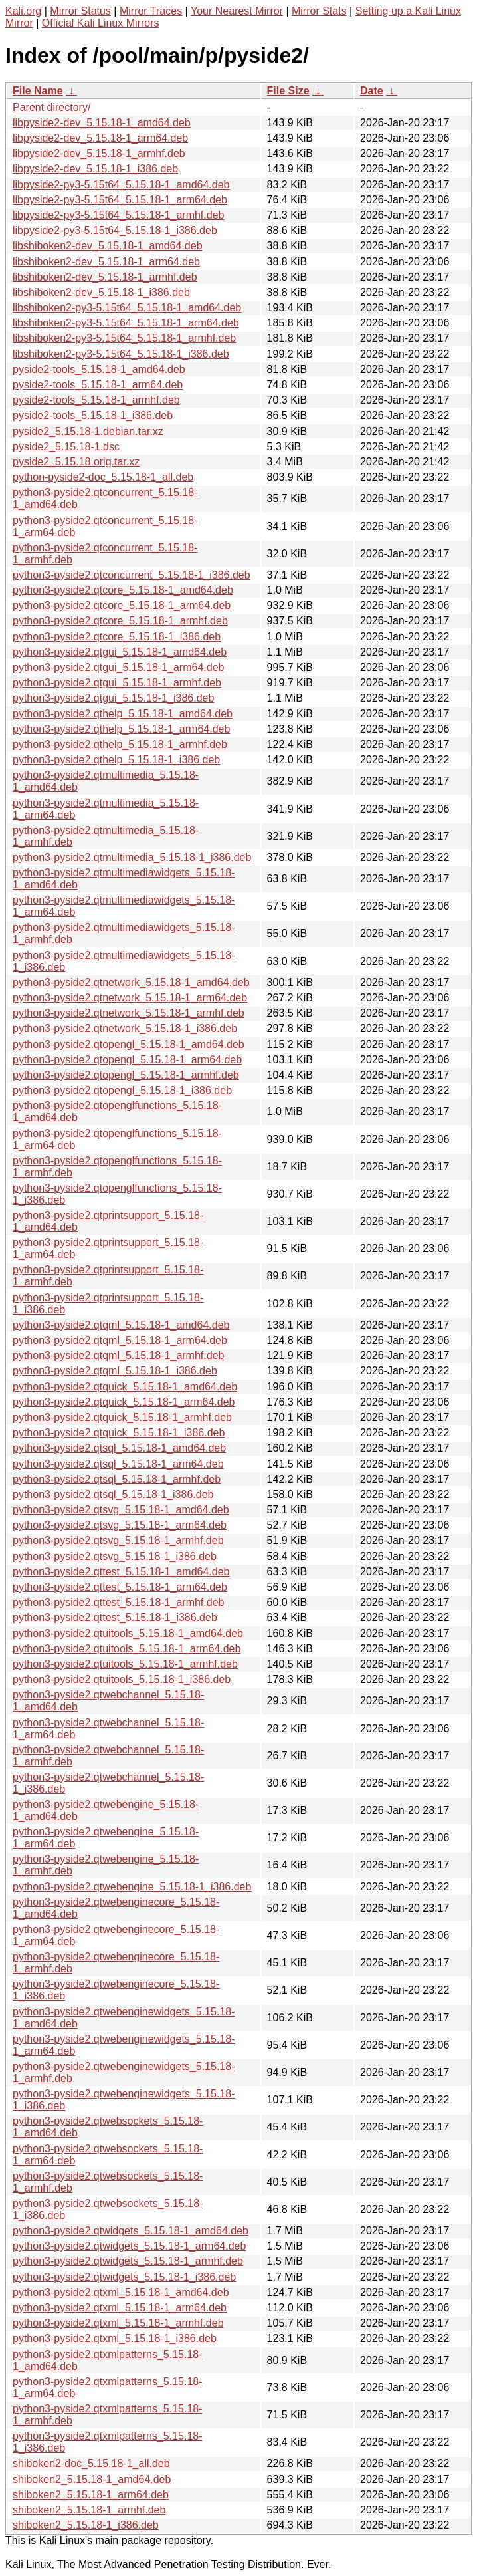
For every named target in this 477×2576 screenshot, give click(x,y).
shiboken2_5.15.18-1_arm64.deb (91, 2494)
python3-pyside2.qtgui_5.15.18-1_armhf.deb (117, 682)
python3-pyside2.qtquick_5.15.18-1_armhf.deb (122, 1417)
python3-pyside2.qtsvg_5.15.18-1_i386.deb (115, 1556)
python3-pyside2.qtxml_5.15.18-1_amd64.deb (121, 2292)
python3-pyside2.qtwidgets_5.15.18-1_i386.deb (124, 2277)
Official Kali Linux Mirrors (100, 23)
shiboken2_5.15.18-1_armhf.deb (89, 2509)
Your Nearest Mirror (237, 11)
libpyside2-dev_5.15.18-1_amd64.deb (102, 122)
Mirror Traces (151, 11)
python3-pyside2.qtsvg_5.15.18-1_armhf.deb (118, 1540)
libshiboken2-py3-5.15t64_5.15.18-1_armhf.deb (124, 338)
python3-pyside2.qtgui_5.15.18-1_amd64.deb (120, 652)
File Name (38, 90)
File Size (288, 90)
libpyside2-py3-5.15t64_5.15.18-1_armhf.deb (118, 215)
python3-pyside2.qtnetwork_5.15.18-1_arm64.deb (130, 997)
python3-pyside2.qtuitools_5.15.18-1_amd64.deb (128, 1633)
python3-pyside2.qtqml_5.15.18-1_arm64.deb (120, 1340)
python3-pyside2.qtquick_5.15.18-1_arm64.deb (124, 1402)
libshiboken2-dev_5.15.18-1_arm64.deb (106, 261)
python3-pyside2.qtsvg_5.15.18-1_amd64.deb (121, 1509)
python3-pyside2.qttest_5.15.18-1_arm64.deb (120, 1587)
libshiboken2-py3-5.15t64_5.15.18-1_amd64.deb (127, 307)
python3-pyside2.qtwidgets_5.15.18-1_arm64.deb (129, 2246)
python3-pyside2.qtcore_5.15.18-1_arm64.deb (122, 605)
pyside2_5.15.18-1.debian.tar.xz (88, 431)
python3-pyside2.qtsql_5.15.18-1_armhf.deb (117, 1479)
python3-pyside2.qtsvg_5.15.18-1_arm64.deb (120, 1525)
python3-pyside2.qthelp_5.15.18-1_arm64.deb (121, 729)
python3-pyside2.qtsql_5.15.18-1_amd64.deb (119, 1448)
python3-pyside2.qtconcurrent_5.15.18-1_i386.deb (131, 574)
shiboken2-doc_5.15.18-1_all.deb (91, 2463)
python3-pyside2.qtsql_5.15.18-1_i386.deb (113, 1494)
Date (371, 90)
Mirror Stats (319, 11)
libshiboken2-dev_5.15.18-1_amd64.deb (108, 245)
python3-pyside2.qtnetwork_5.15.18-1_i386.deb (125, 1028)
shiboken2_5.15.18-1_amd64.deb (92, 2479)
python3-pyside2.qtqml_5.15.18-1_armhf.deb (118, 1355)
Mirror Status (80, 11)
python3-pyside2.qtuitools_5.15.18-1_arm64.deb (126, 1648)
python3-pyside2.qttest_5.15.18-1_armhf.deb (118, 1602)
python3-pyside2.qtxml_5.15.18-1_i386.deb (115, 2338)
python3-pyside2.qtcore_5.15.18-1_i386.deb (117, 636)
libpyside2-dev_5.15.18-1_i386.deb (95, 168)
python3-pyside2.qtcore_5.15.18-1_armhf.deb (120, 620)
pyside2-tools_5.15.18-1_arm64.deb (98, 384)
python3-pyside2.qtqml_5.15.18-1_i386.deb (115, 1370)
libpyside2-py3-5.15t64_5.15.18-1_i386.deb (115, 230)
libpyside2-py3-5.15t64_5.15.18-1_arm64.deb (120, 199)
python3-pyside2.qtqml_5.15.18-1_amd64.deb (121, 1325)
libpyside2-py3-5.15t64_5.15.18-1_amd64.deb (121, 184)
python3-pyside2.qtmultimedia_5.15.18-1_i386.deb (132, 857)
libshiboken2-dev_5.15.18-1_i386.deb (101, 292)
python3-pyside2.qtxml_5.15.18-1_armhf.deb (118, 2323)
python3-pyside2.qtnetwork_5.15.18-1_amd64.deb (131, 982)
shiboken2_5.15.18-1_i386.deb (86, 2525)
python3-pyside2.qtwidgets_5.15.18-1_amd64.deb (130, 2230)
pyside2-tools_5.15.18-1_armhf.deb (96, 400)
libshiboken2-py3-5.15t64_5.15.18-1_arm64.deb (126, 322)
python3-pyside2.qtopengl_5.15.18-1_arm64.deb (127, 1059)
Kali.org (23, 11)
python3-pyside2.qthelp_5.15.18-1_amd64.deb (123, 713)
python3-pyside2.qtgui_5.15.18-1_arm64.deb (118, 667)
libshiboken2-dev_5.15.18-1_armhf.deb (105, 277)
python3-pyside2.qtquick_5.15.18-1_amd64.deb (125, 1386)
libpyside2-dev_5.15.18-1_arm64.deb (100, 138)
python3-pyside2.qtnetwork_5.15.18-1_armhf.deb (128, 1013)
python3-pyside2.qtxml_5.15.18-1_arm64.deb (120, 2307)
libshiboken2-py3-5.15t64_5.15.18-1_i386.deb (121, 354)
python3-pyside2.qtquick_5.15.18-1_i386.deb (119, 1432)
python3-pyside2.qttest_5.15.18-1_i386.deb (115, 1617)
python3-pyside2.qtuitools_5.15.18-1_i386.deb (122, 1679)
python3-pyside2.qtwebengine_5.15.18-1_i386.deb (132, 1886)
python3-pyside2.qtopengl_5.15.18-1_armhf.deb (126, 1075)
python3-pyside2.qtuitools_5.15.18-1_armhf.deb (125, 1664)
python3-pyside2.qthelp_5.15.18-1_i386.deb (116, 759)
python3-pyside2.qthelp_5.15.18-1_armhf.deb (120, 744)
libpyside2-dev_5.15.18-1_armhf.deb (99, 153)
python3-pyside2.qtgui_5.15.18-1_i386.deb (113, 698)
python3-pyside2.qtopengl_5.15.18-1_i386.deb (122, 1090)
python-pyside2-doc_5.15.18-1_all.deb (103, 477)
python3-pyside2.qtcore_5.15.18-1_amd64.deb (123, 590)
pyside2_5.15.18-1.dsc (66, 446)
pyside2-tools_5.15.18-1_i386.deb (93, 415)
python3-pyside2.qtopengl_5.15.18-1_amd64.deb (128, 1044)
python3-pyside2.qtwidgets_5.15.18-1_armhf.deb (128, 2261)
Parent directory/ (51, 107)
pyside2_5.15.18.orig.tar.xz (76, 461)
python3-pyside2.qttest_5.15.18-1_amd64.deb (121, 1571)
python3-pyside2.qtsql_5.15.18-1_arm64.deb (118, 1464)
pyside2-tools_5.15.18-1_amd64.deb (99, 369)
